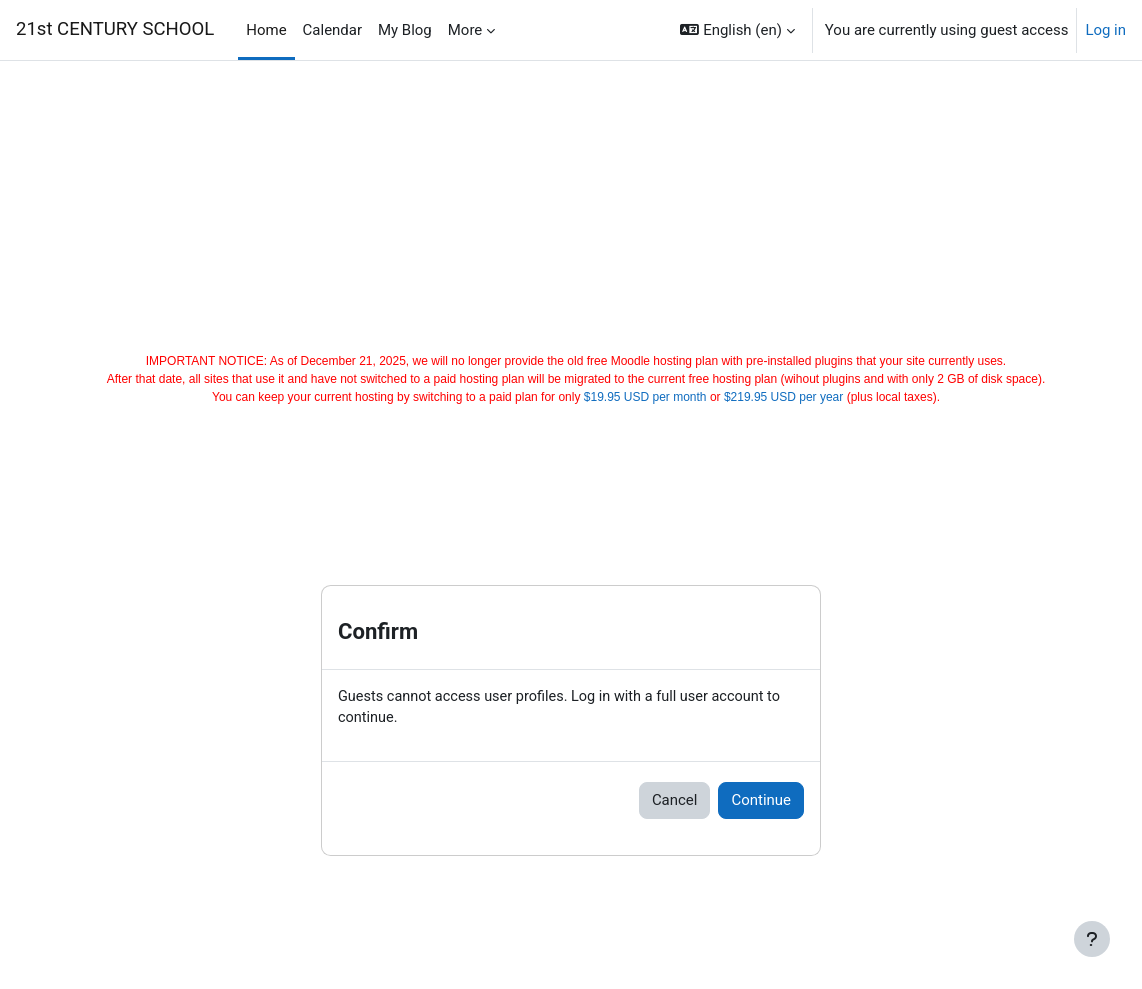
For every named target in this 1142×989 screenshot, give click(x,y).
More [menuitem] (465, 30)
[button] (737, 30)
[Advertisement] (571, 202)
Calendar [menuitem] (332, 30)
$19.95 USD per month (645, 397)
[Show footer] (1092, 939)
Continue (761, 801)
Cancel (675, 801)
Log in (1105, 30)
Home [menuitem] (266, 30)
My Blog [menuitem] (405, 30)
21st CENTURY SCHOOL (115, 29)
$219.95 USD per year (783, 397)
